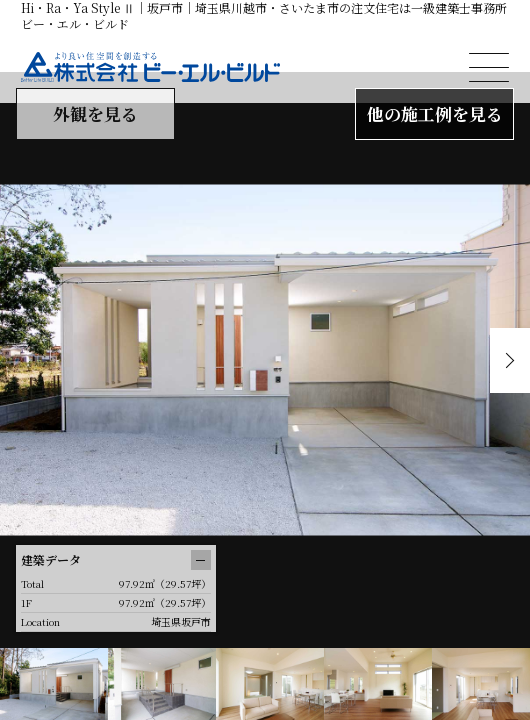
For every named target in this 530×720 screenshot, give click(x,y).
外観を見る (95, 113)
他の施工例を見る (435, 113)
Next (510, 360)
